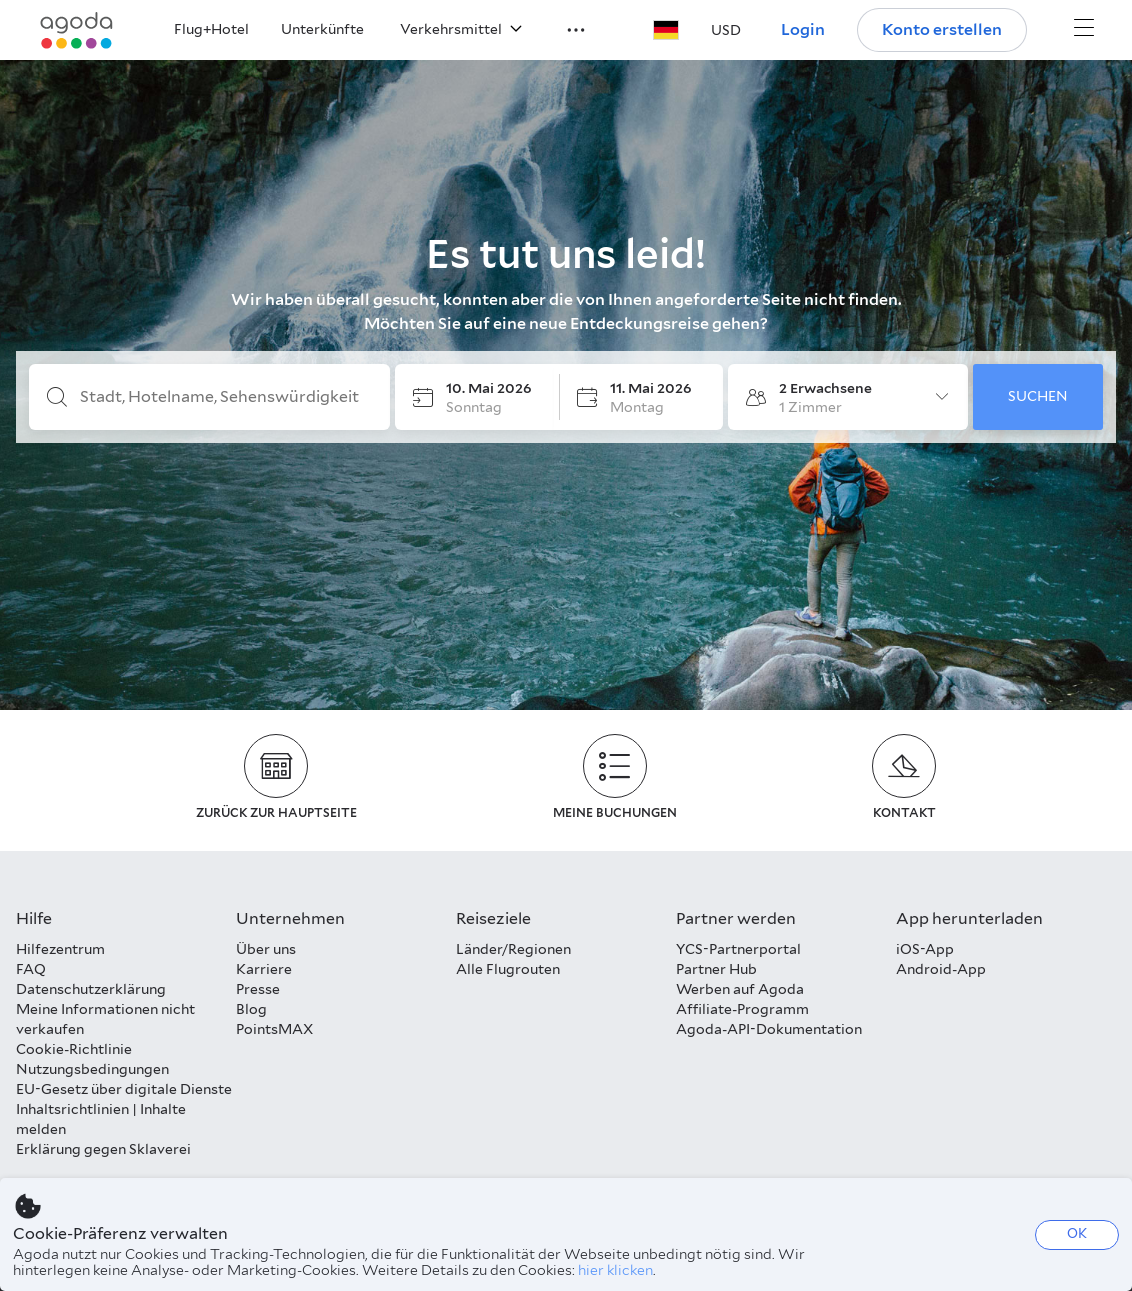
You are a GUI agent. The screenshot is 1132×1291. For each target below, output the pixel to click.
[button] (564, 28)
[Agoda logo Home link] (77, 30)
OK (1077, 1233)
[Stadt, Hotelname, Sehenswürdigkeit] (225, 397)
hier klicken (615, 1270)
